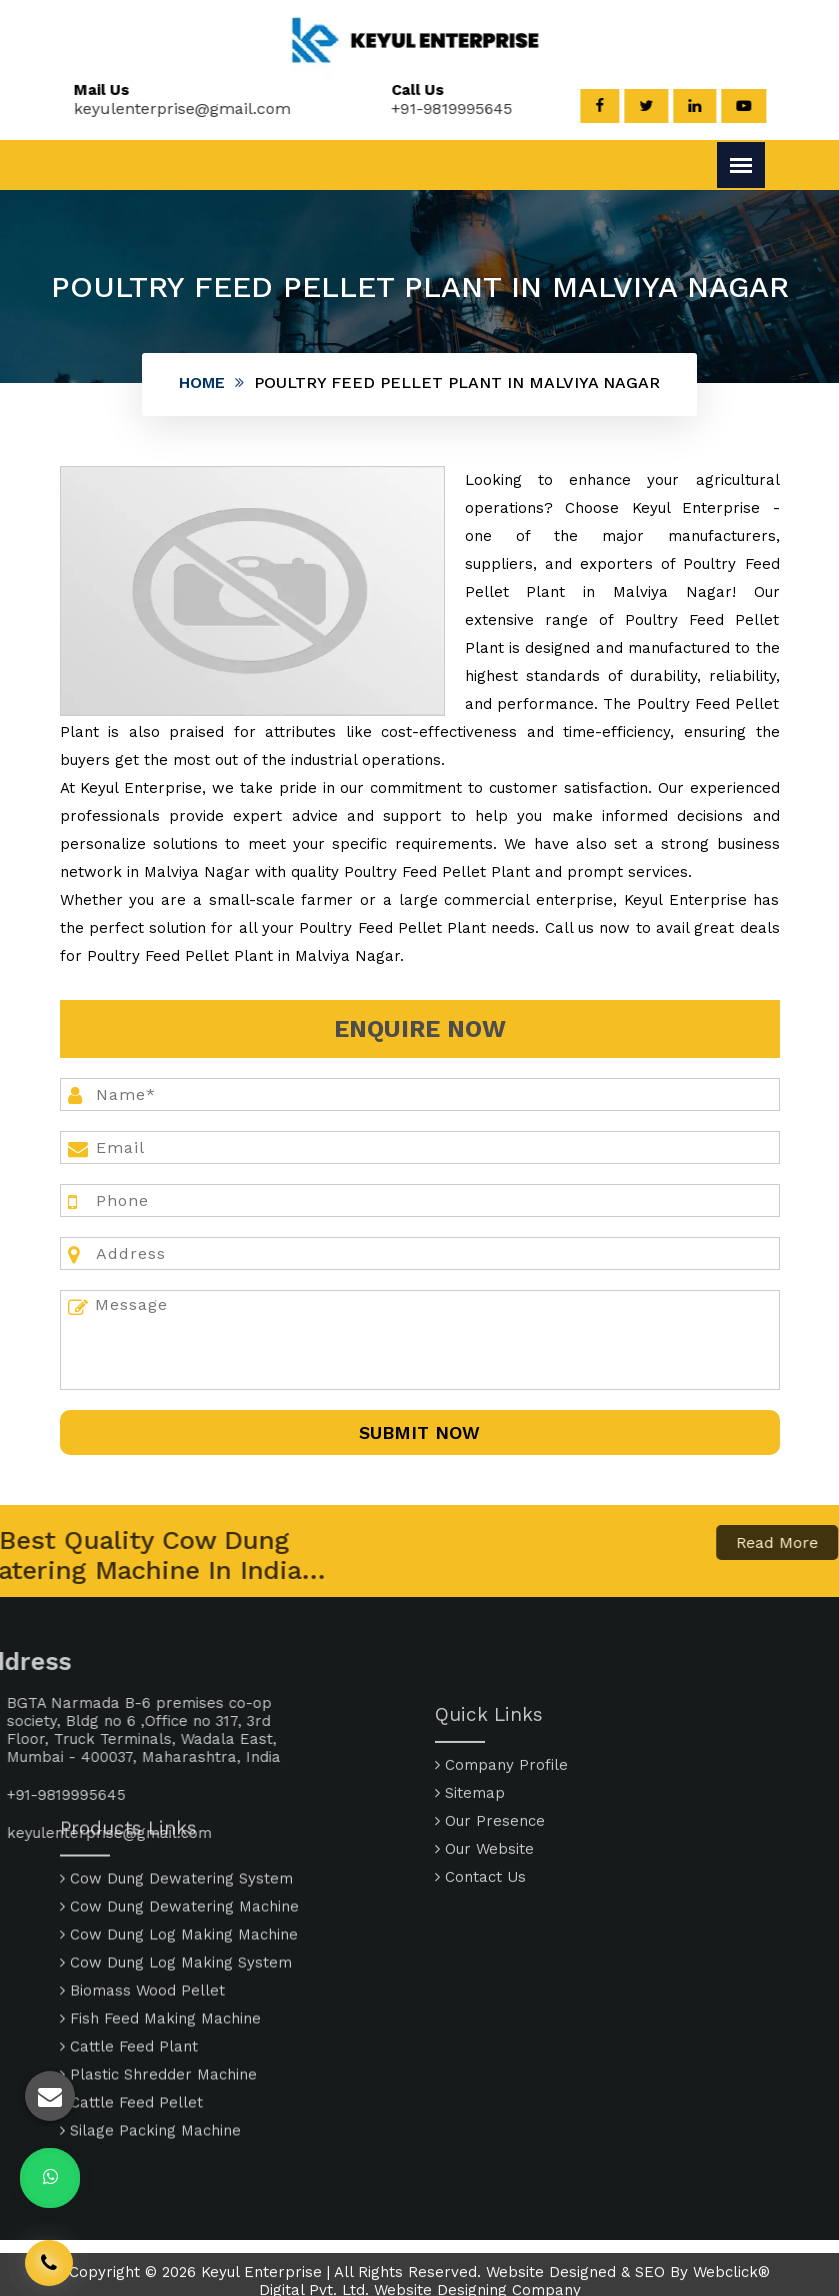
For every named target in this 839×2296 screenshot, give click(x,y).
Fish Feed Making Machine (160, 1931)
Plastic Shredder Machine (158, 1987)
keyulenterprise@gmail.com (170, 108)
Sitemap (470, 1862)
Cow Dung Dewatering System (176, 1791)
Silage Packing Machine (150, 2043)
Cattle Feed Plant (129, 1959)
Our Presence (490, 1890)
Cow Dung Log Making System (176, 1875)
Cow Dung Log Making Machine (179, 1847)
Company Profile (501, 1834)
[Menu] (741, 165)
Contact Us (480, 1946)
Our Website (484, 1918)
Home (202, 382)
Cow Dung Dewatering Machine (179, 1819)
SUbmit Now (419, 1432)
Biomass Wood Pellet (142, 1903)
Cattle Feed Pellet (131, 2015)
